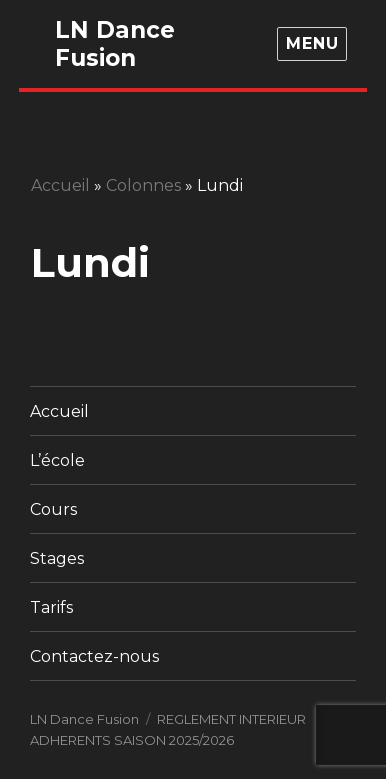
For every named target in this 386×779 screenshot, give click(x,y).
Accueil (60, 185)
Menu (312, 43)
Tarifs (51, 607)
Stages (57, 558)
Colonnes (143, 185)
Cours (53, 509)
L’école (57, 460)
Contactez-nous (94, 656)
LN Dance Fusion (115, 44)
